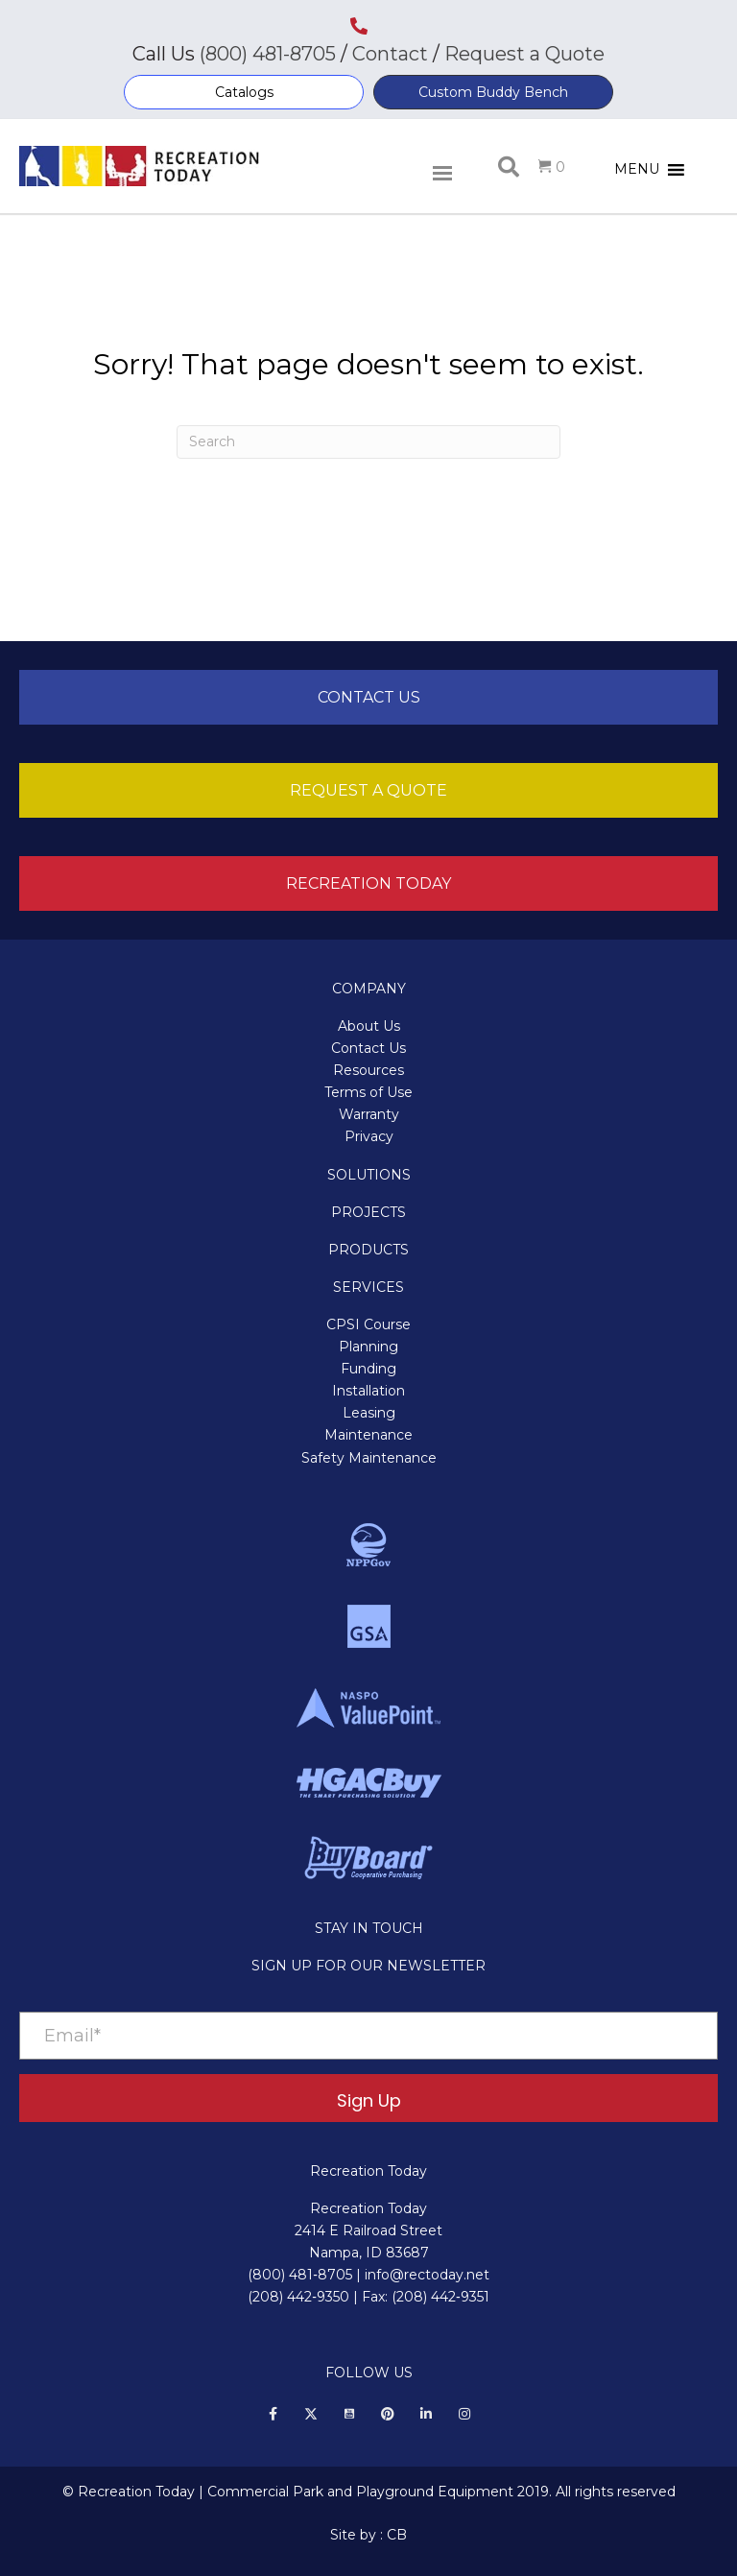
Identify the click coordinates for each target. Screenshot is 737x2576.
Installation (368, 1390)
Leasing (369, 1412)
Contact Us (368, 1048)
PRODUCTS (368, 1249)
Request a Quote (524, 53)
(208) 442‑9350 (298, 2296)
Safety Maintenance (369, 1458)
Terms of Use (368, 1092)
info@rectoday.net (427, 2274)
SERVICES (368, 1287)
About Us (369, 1026)
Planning (368, 1346)
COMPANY (369, 988)
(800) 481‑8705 (300, 2274)
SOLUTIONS (369, 1174)
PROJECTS (368, 1212)
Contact (387, 53)
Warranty (369, 1114)
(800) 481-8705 (268, 53)
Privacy (369, 1136)
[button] (244, 92)
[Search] (368, 442)
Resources (368, 1070)
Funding (368, 1368)
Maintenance (368, 1434)
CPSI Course (368, 1324)
